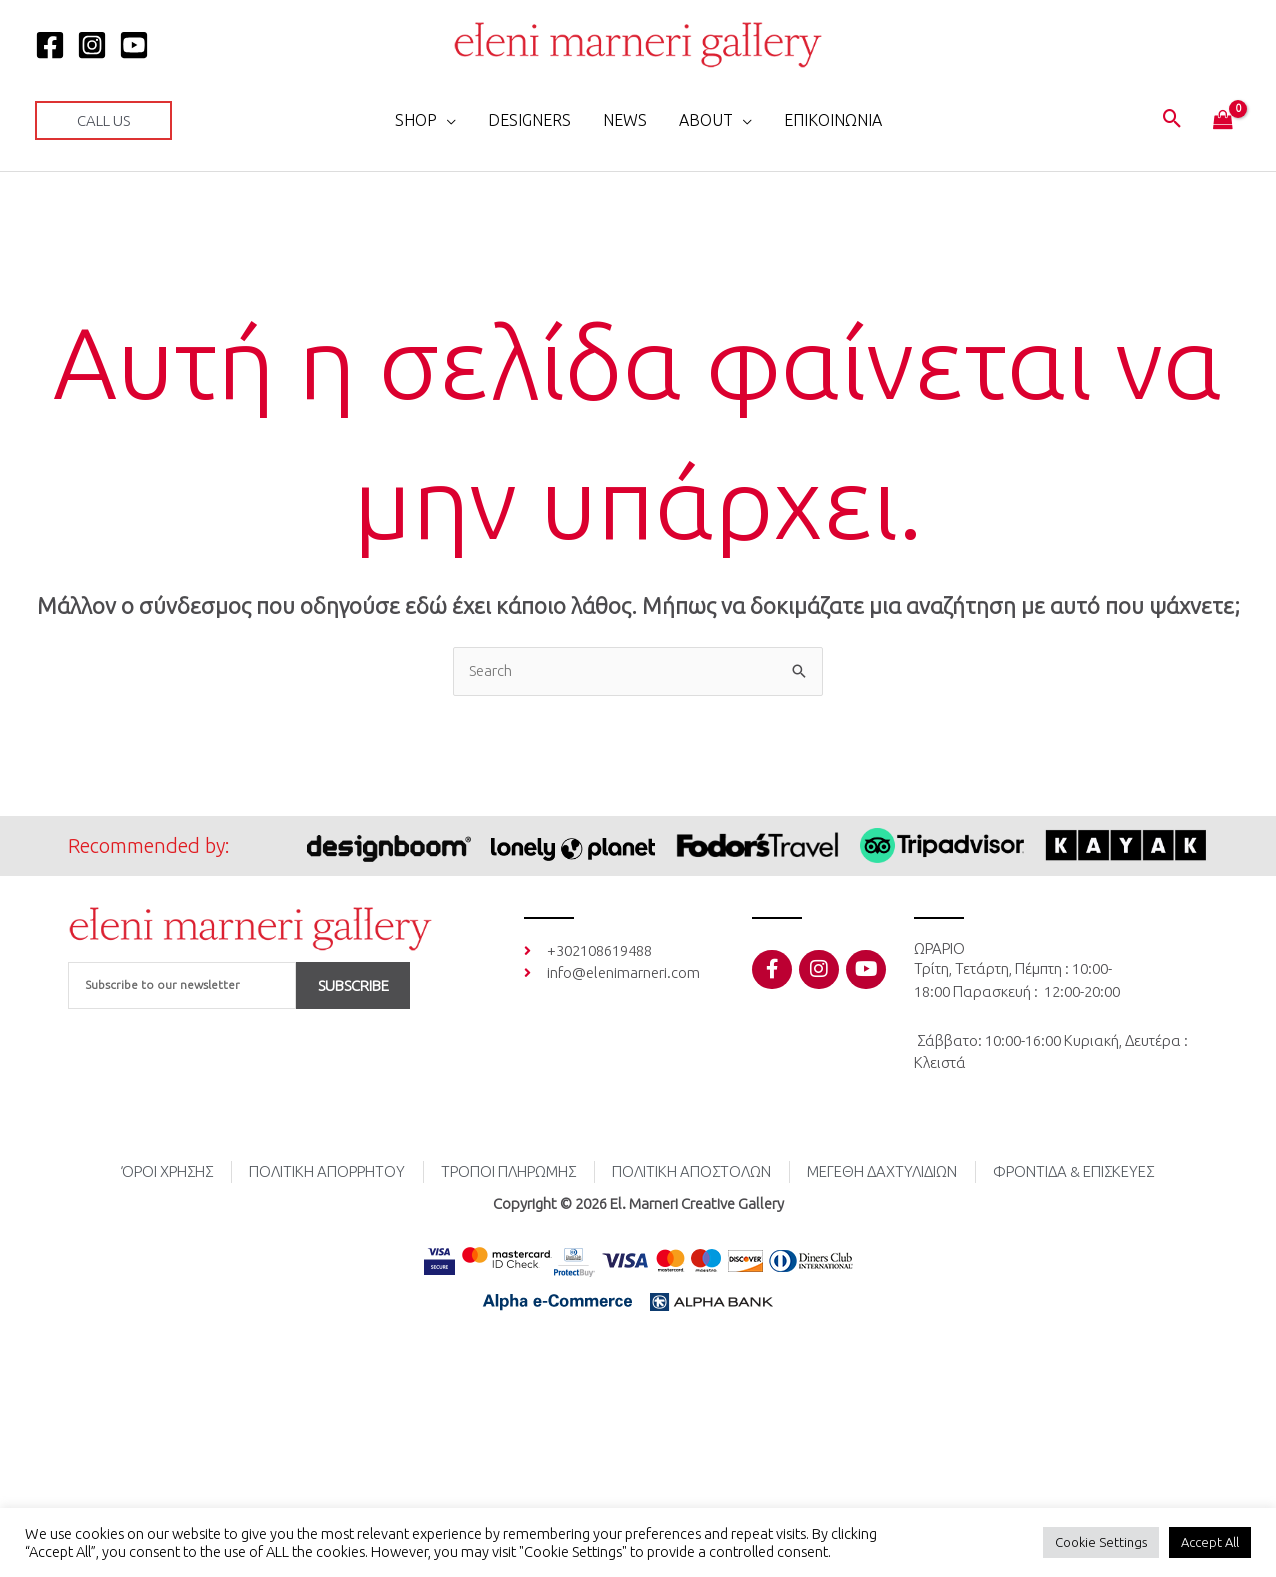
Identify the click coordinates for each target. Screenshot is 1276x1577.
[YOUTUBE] (134, 45)
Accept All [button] (1210, 1542)
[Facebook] (50, 45)
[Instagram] (92, 45)
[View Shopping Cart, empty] (1223, 121)
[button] (103, 120)
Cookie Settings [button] (1101, 1542)
